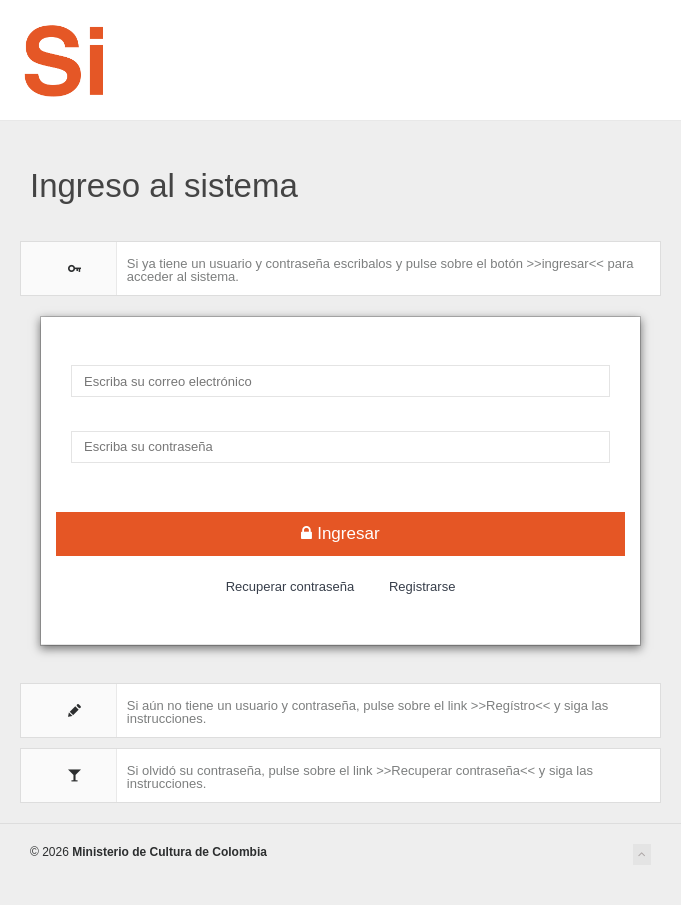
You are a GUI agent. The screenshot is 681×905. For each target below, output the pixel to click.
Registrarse (422, 586)
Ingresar (340, 533)
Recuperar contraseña (290, 586)
